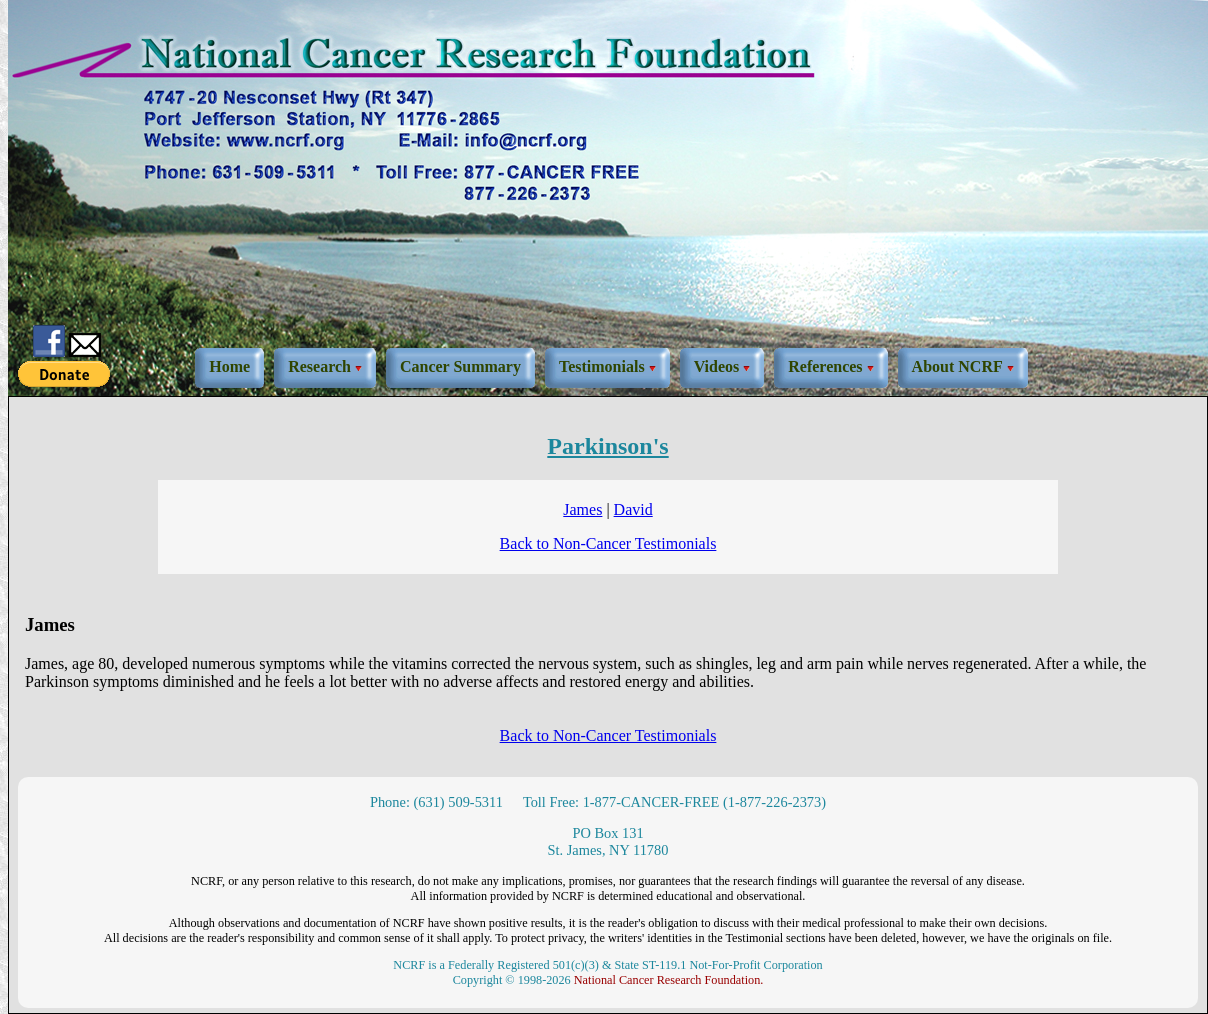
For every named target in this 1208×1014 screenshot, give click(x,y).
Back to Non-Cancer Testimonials (608, 543)
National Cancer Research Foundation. (669, 980)
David (633, 509)
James (582, 509)
